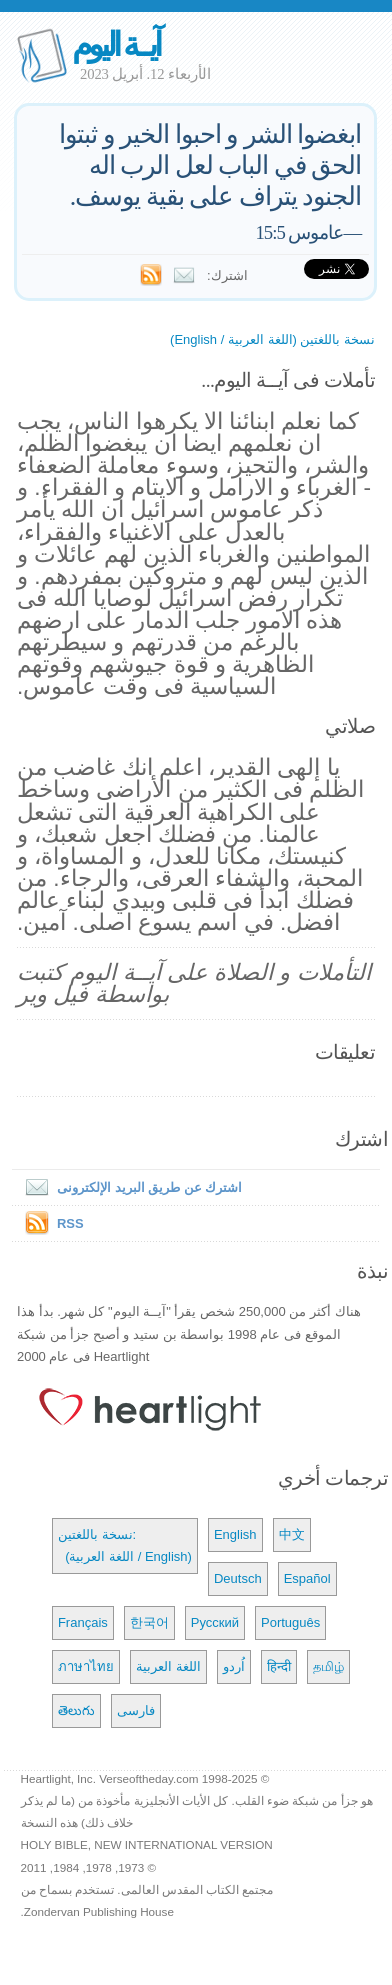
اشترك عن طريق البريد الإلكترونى (129, 1187)
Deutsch (238, 1578)
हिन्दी (279, 1666)
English (235, 1534)
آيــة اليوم (115, 44)
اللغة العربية (168, 1666)
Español (307, 1578)
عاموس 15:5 (300, 232)
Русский (215, 1622)
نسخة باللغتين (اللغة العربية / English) (272, 339)
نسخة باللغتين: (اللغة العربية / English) (125, 1545)
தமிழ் (328, 1666)
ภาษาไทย (86, 1666)
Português (290, 1622)
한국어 (149, 1622)
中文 (292, 1534)
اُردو (234, 1666)
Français (83, 1622)
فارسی (136, 1710)
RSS (70, 1223)
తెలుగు (76, 1710)
